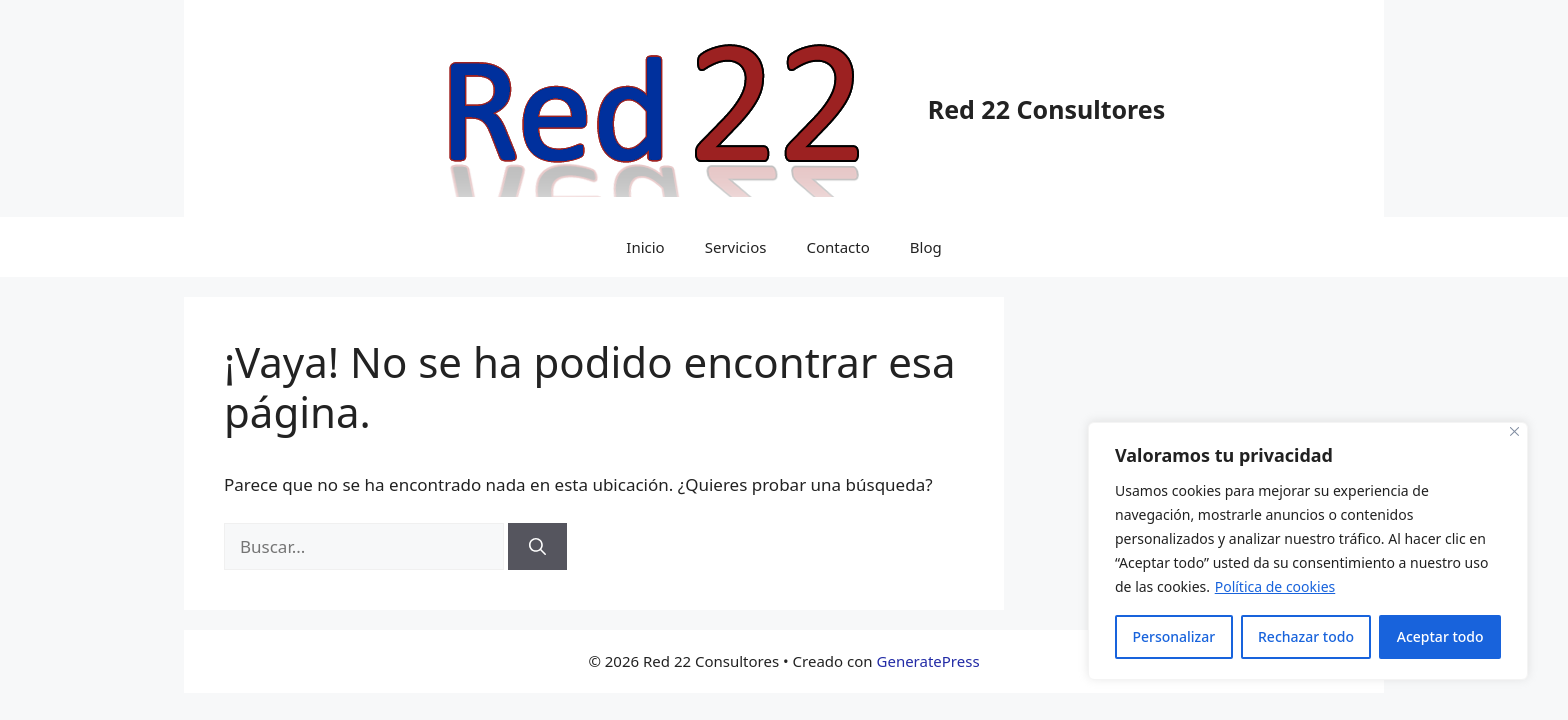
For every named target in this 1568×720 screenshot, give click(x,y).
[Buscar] (537, 547)
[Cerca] (1514, 431)
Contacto (837, 247)
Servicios (736, 247)
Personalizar (1173, 636)
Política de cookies (1275, 586)
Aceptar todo (1440, 636)
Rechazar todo (1306, 636)
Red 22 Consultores (1047, 109)
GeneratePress (928, 661)
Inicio (645, 247)
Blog (926, 247)
